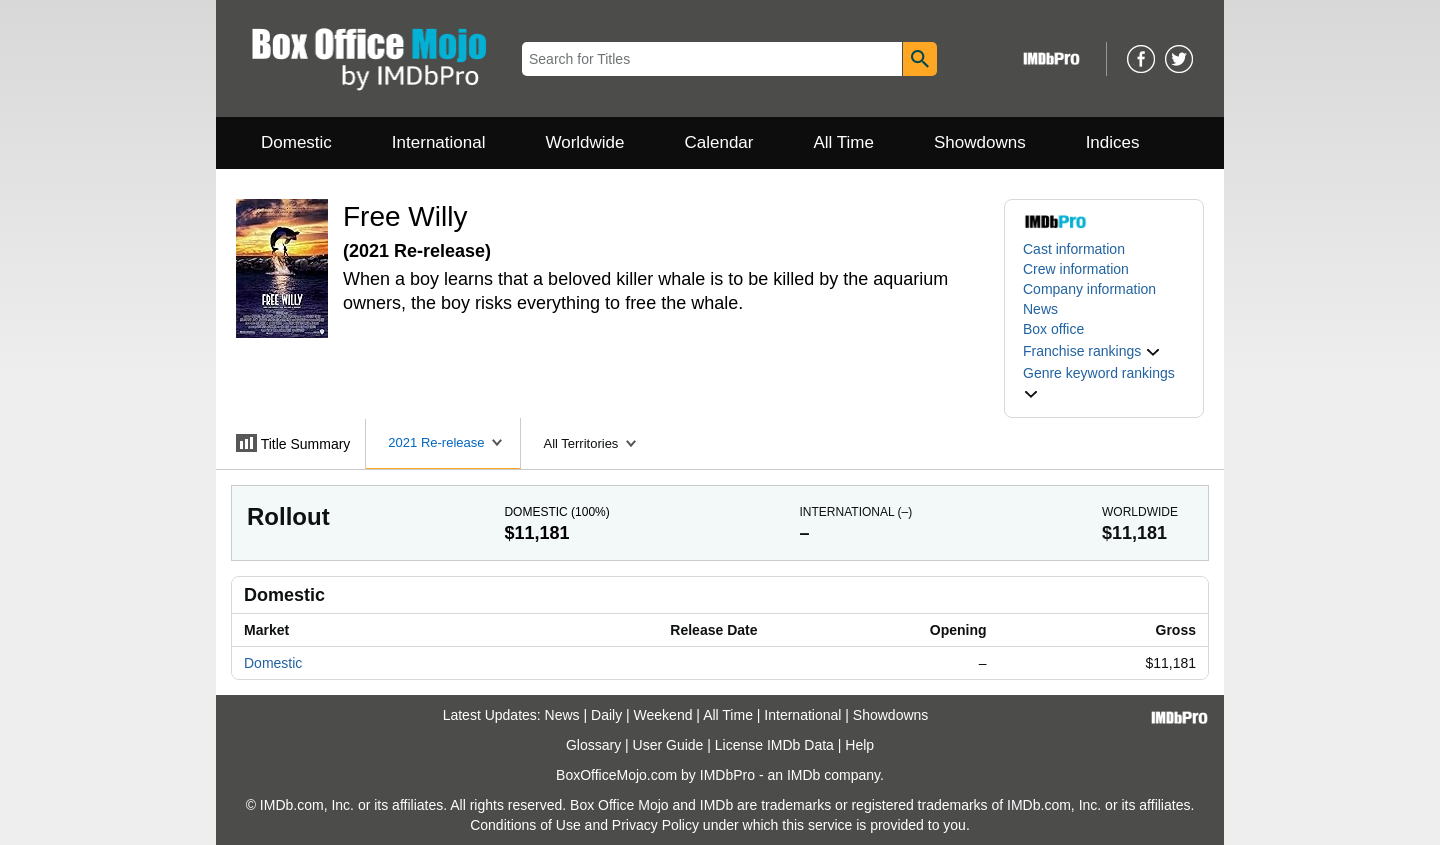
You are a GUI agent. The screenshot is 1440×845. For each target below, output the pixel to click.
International (439, 142)
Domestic (296, 142)
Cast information (1074, 249)
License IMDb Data (774, 745)
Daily (606, 715)
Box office (1053, 329)
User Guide (668, 745)
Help (859, 745)
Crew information (1076, 269)
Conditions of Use (525, 825)
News (1040, 309)
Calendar (719, 142)
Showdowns (980, 142)
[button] (1092, 351)
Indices (1113, 142)
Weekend (663, 715)
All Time (844, 142)
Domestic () (556, 512)
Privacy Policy (655, 825)
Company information (1089, 289)
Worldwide (584, 142)
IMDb (803, 775)
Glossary (593, 745)
